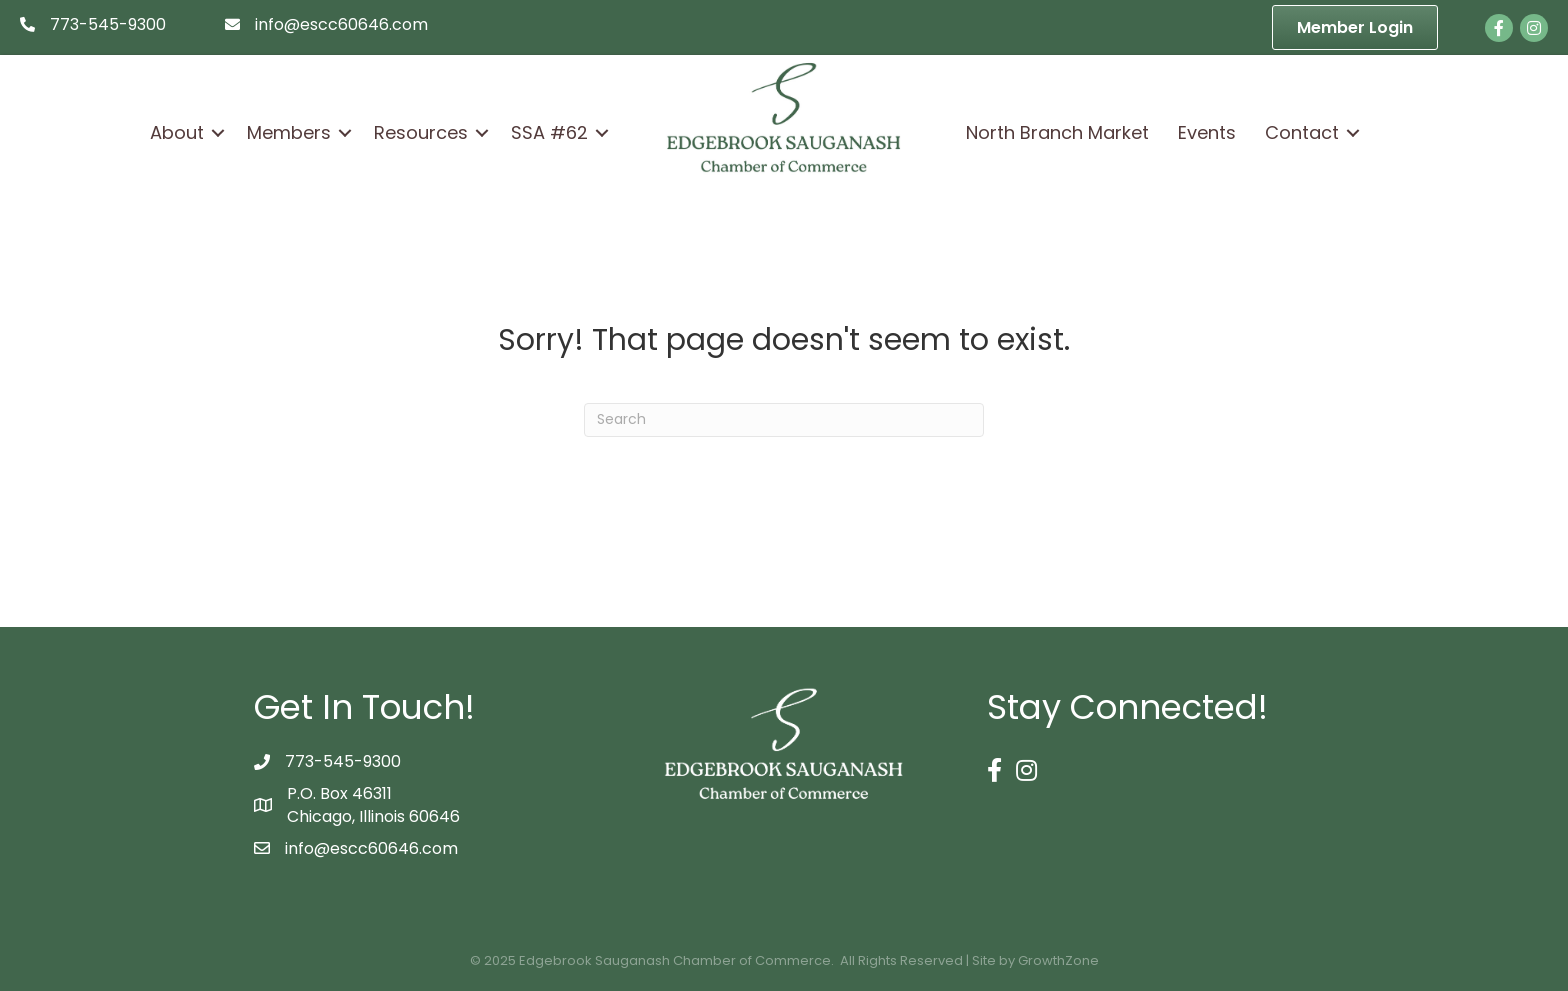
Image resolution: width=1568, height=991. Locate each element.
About (177, 132)
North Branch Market (1057, 132)
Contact (1302, 132)
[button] (1355, 27)
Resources (421, 132)
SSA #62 (549, 132)
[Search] (784, 420)
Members (289, 132)
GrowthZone (1058, 960)
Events (1207, 132)
